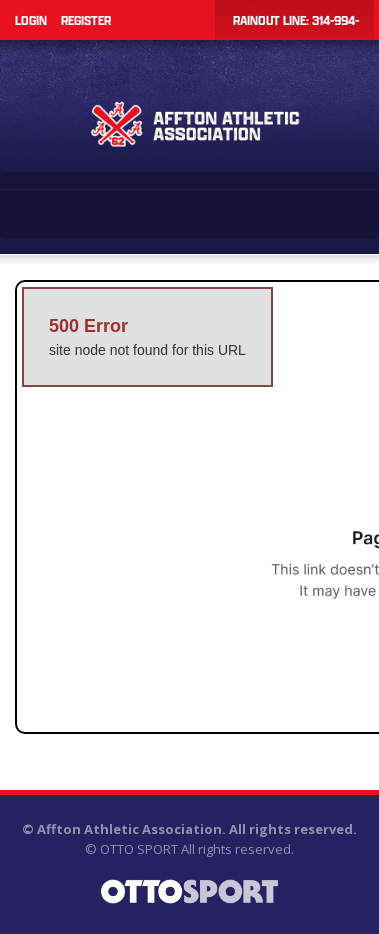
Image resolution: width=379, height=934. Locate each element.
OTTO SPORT (139, 849)
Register (86, 20)
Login (31, 20)
